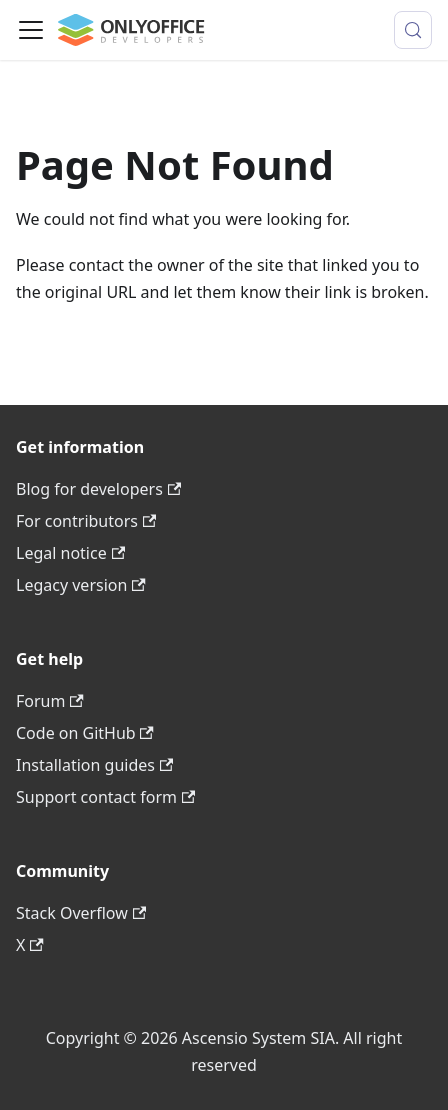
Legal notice (70, 553)
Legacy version (81, 585)
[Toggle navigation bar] (31, 30)
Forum (50, 701)
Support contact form (105, 797)
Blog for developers (98, 489)
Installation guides (94, 765)
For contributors (86, 521)
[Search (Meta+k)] (413, 30)
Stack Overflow (81, 913)
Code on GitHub (85, 733)
